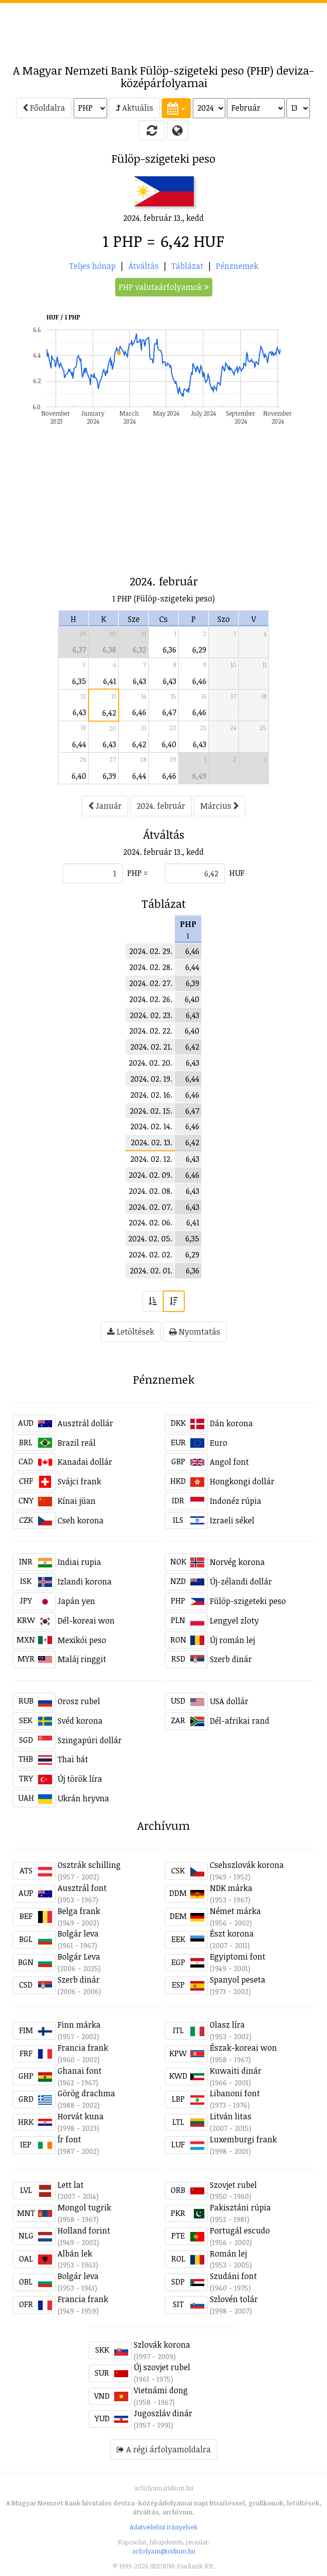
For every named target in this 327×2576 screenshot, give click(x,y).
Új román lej (232, 1640)
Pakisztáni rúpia (240, 2207)
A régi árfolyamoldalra (164, 2449)
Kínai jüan (77, 1500)
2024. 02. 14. (151, 1126)
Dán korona (231, 1423)
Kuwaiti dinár (235, 2070)
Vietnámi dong (161, 2390)
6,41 (109, 681)
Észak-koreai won (243, 2047)
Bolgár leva (78, 1933)
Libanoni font (235, 2093)
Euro (218, 1442)
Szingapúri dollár (90, 1740)
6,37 (79, 649)
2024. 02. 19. (151, 1078)
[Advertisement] (164, 28)
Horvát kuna (81, 2116)
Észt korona (232, 1933)
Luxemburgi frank (243, 2139)
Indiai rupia (79, 1561)
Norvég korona (237, 1561)
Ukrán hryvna (83, 1798)
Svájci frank (79, 1481)
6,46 (199, 681)
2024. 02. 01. (151, 1270)
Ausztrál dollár (85, 1423)
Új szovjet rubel (162, 2367)
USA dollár (229, 1701)
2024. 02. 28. (150, 967)
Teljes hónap (92, 265)
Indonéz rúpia (235, 1500)
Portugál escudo (240, 2230)
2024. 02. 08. (150, 1190)
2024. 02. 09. (150, 1174)
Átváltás (143, 265)
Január (105, 805)
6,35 (79, 681)
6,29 (199, 649)
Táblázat (187, 265)
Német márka (235, 1910)
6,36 (169, 649)
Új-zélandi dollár (241, 1581)
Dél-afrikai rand (239, 1720)
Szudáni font (233, 2276)
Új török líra (80, 1778)
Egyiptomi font (237, 1956)
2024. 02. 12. (151, 1158)
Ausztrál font (82, 1887)
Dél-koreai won (86, 1620)
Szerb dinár (231, 1659)
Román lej (228, 2253)
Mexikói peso (82, 1640)
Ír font (69, 2139)
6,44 (79, 744)
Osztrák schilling (89, 1864)
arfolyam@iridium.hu (163, 2550)
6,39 (109, 775)
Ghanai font (80, 2070)
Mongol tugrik (84, 2207)
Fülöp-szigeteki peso (248, 1600)
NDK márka (231, 1887)
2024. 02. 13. (151, 1142)
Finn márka (79, 2024)
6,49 (199, 775)
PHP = (137, 872)
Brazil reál (77, 1442)
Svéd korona (80, 1720)
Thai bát (73, 1759)
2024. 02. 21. (151, 1046)
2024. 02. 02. (150, 1254)
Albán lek (75, 2253)
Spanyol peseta (237, 1979)
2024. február (161, 805)
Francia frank (83, 2047)
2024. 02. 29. (150, 950)
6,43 (139, 681)
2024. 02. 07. (150, 1206)
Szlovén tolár (234, 2299)
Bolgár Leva (79, 1956)
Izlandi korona (85, 1581)
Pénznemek (237, 265)
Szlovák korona (162, 2344)
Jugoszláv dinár (163, 2413)
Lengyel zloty (234, 1620)
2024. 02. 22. (150, 1030)
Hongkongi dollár (242, 1481)
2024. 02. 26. (150, 999)
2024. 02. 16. (151, 1094)
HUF (236, 872)
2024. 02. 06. (150, 1222)
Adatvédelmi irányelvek (164, 2526)
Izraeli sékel (232, 1520)
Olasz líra (227, 2024)
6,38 (109, 649)
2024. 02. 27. (150, 983)
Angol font (229, 1461)
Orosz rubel (79, 1701)
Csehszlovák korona (247, 1864)
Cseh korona (81, 1520)
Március (219, 805)
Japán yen (76, 1600)
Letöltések (130, 1331)
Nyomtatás (194, 1331)
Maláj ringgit (82, 1659)
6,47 (169, 712)
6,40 (169, 744)
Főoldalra (44, 107)
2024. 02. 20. (150, 1062)
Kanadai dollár (85, 1461)
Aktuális (134, 107)
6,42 (109, 712)
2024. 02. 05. (150, 1238)
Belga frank (79, 1910)
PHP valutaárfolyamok (164, 286)
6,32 (139, 649)
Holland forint (84, 2230)
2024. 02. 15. (151, 1110)
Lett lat (71, 2184)
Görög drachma (86, 2093)
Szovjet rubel (233, 2184)
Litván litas (230, 2116)
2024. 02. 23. (151, 1015)
